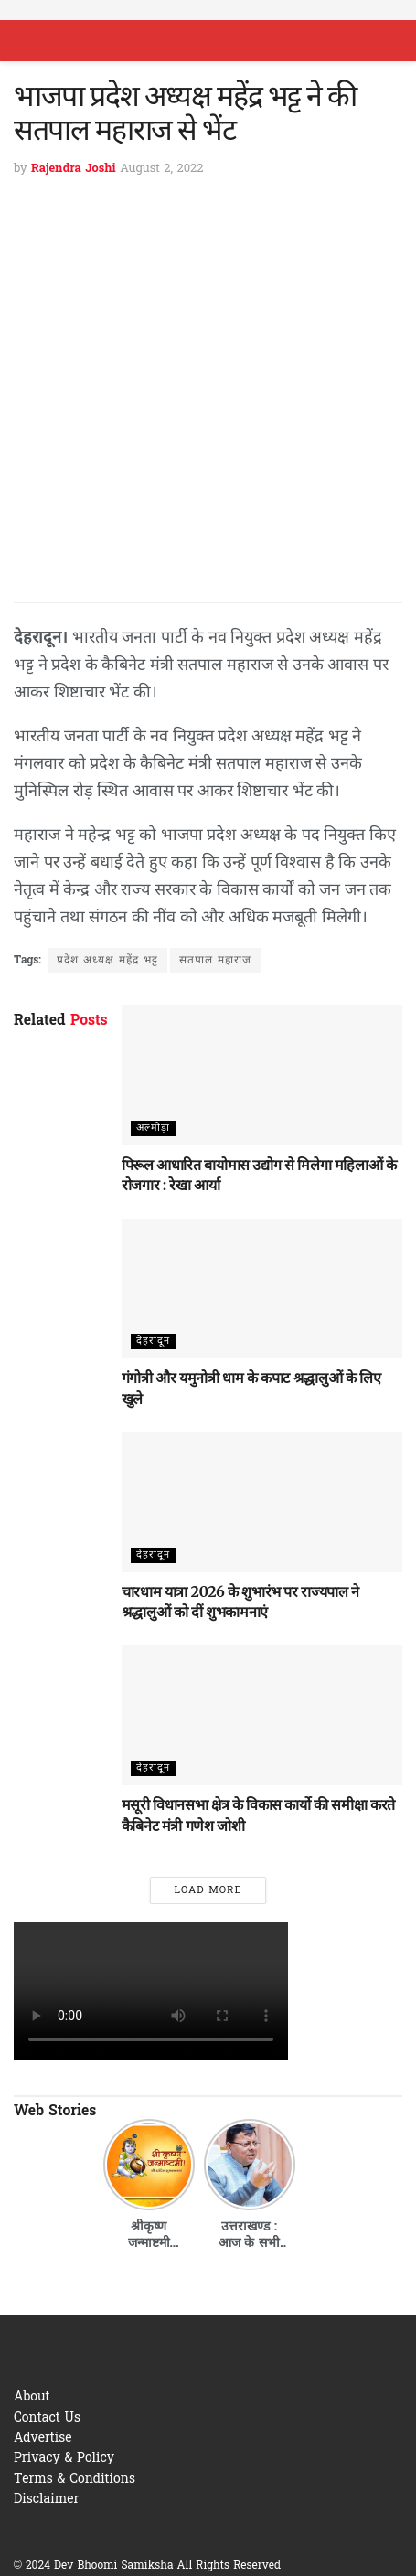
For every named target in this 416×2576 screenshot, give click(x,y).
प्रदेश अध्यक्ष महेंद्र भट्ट (107, 961)
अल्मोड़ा (153, 1128)
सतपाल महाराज (215, 961)
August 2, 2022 (161, 168)
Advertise (43, 2438)
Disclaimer (46, 2499)
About (32, 2397)
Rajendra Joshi (73, 168)
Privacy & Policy (64, 2458)
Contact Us (47, 2418)
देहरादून (153, 1341)
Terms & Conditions (74, 2479)
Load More (207, 1890)
